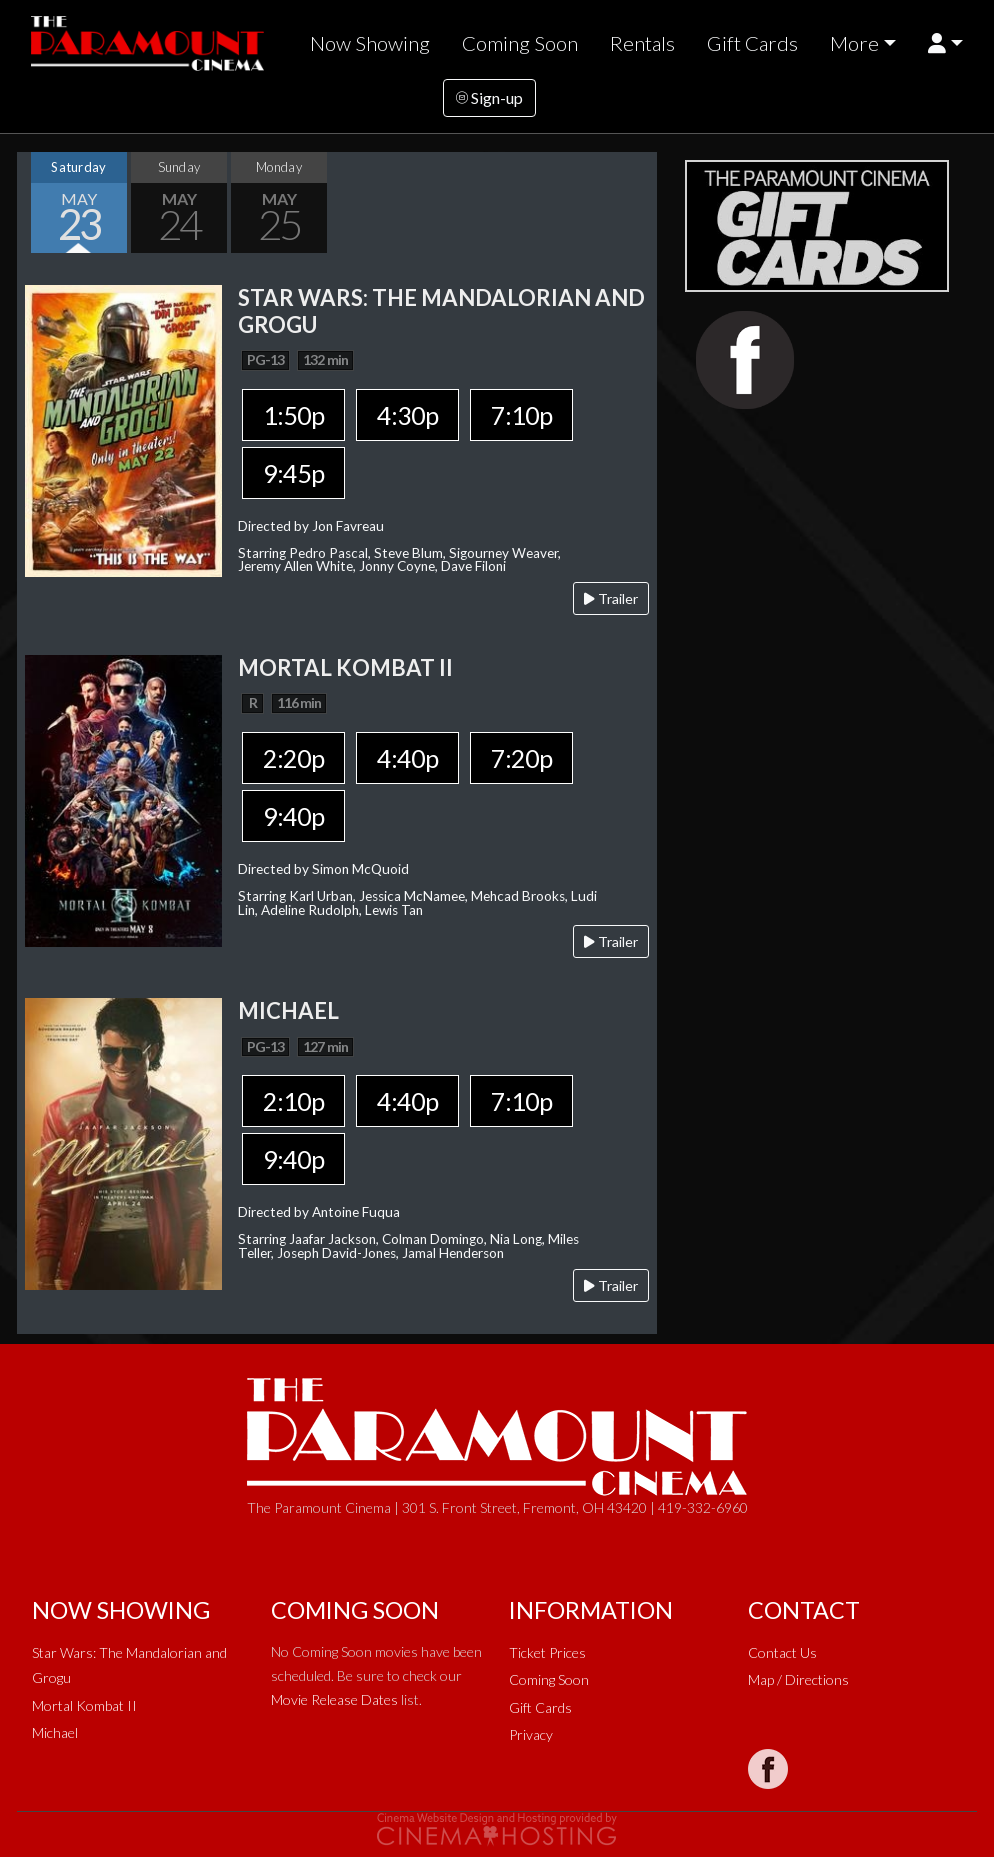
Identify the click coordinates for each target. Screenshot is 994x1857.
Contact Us (782, 1652)
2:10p (293, 1101)
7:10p (521, 415)
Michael (55, 1732)
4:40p (407, 758)
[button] (945, 43)
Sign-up (489, 97)
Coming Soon (520, 43)
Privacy (531, 1734)
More (854, 43)
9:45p (293, 473)
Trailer (611, 598)
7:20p (521, 758)
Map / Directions (798, 1679)
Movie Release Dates (334, 1699)
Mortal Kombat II (84, 1705)
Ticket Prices (547, 1652)
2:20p (293, 758)
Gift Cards (752, 43)
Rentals (642, 43)
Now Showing (370, 43)
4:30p (407, 415)
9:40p (293, 816)
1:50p (293, 415)
